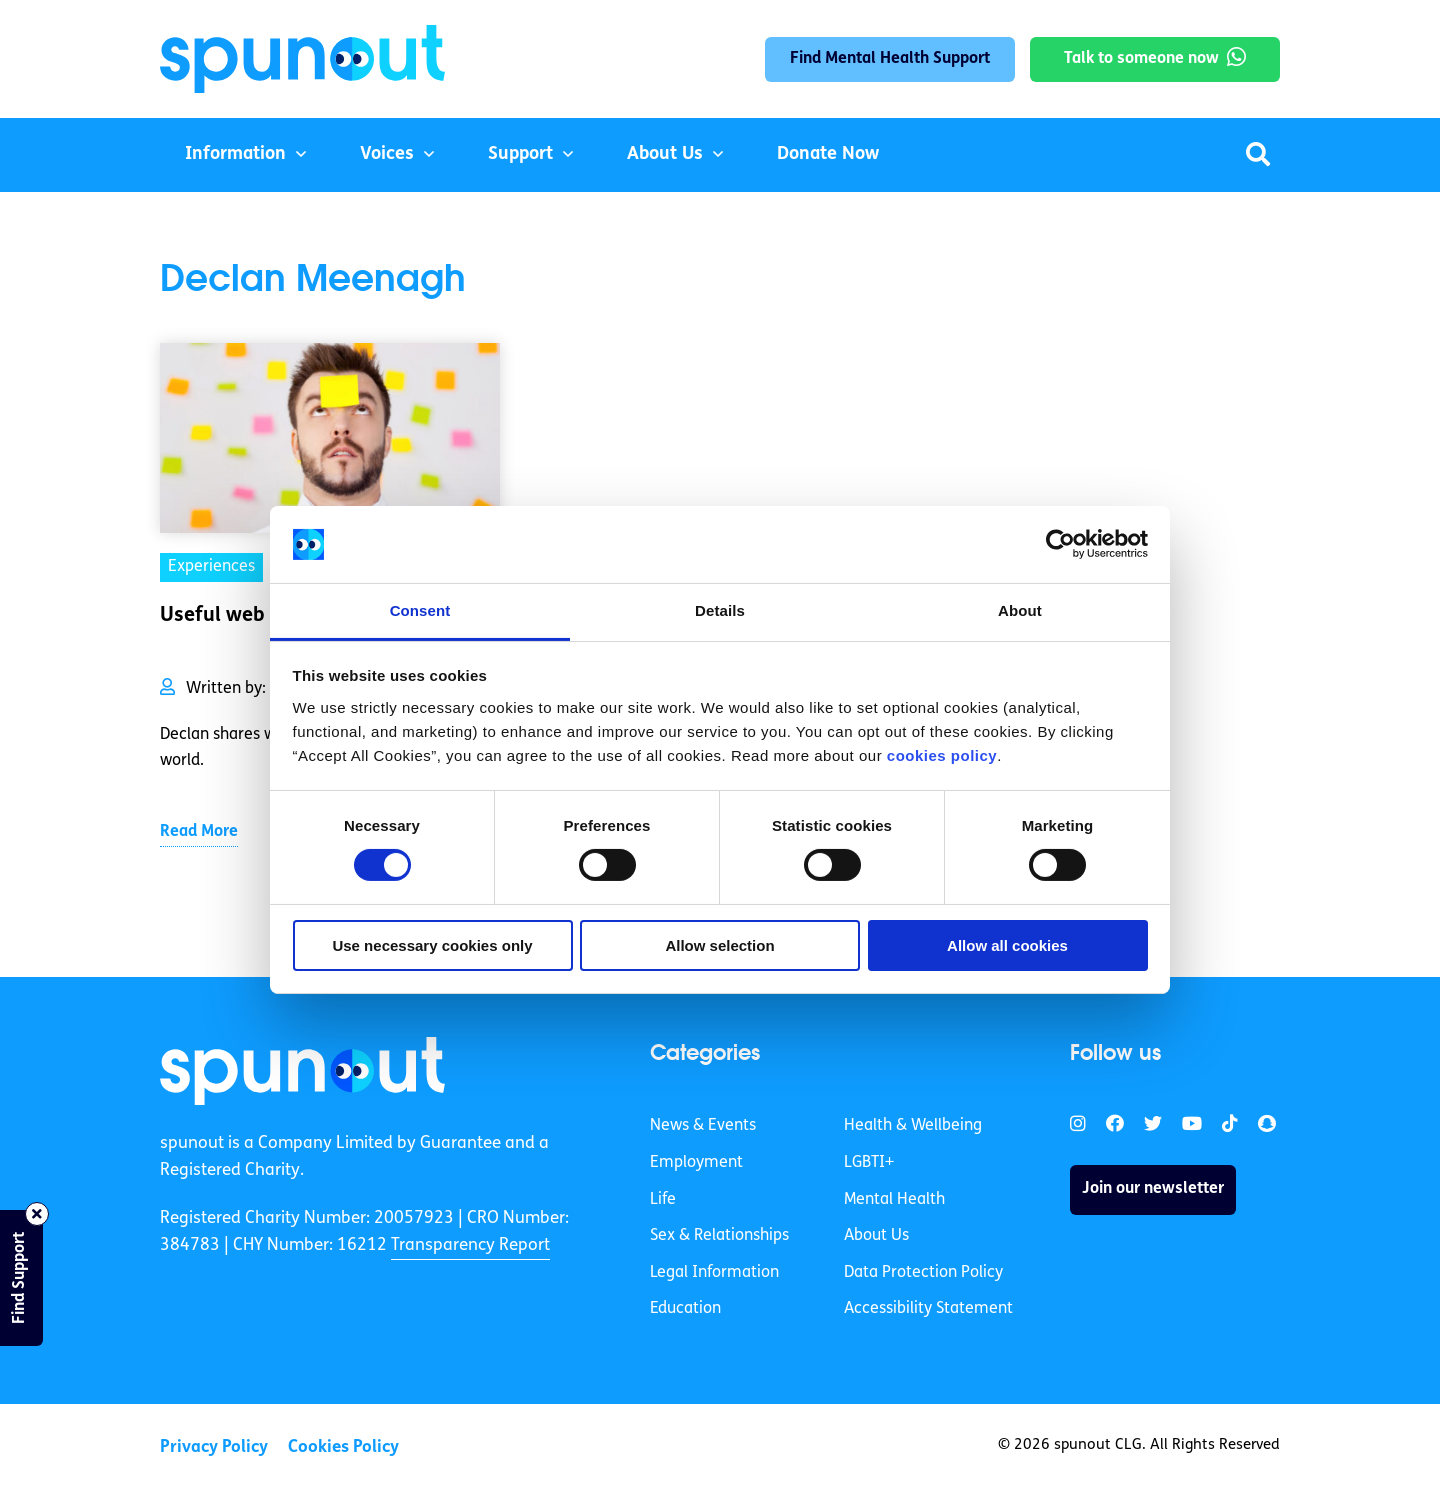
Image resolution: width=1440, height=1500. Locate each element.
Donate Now (828, 154)
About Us (665, 154)
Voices (387, 154)
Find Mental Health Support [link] (890, 59)
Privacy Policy (214, 1447)
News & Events (703, 1126)
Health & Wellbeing (913, 1126)
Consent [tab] (420, 610)
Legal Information (714, 1273)
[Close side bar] (37, 1214)
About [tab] (1020, 610)
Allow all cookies (1007, 945)
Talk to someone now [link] (1141, 59)
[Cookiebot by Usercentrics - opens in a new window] (1060, 544)
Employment (696, 1163)
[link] (302, 1071)
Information (235, 154)
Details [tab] (720, 610)
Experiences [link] (211, 567)
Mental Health (894, 1200)
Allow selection (719, 945)
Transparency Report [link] (470, 1245)
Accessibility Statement (928, 1309)
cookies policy (942, 755)
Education (685, 1309)
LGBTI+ (869, 1163)
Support (520, 154)
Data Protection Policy (923, 1273)
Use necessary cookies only (432, 945)
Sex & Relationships (719, 1236)
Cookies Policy (343, 1447)
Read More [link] (199, 832)
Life (663, 1200)
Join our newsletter (1153, 1189)
